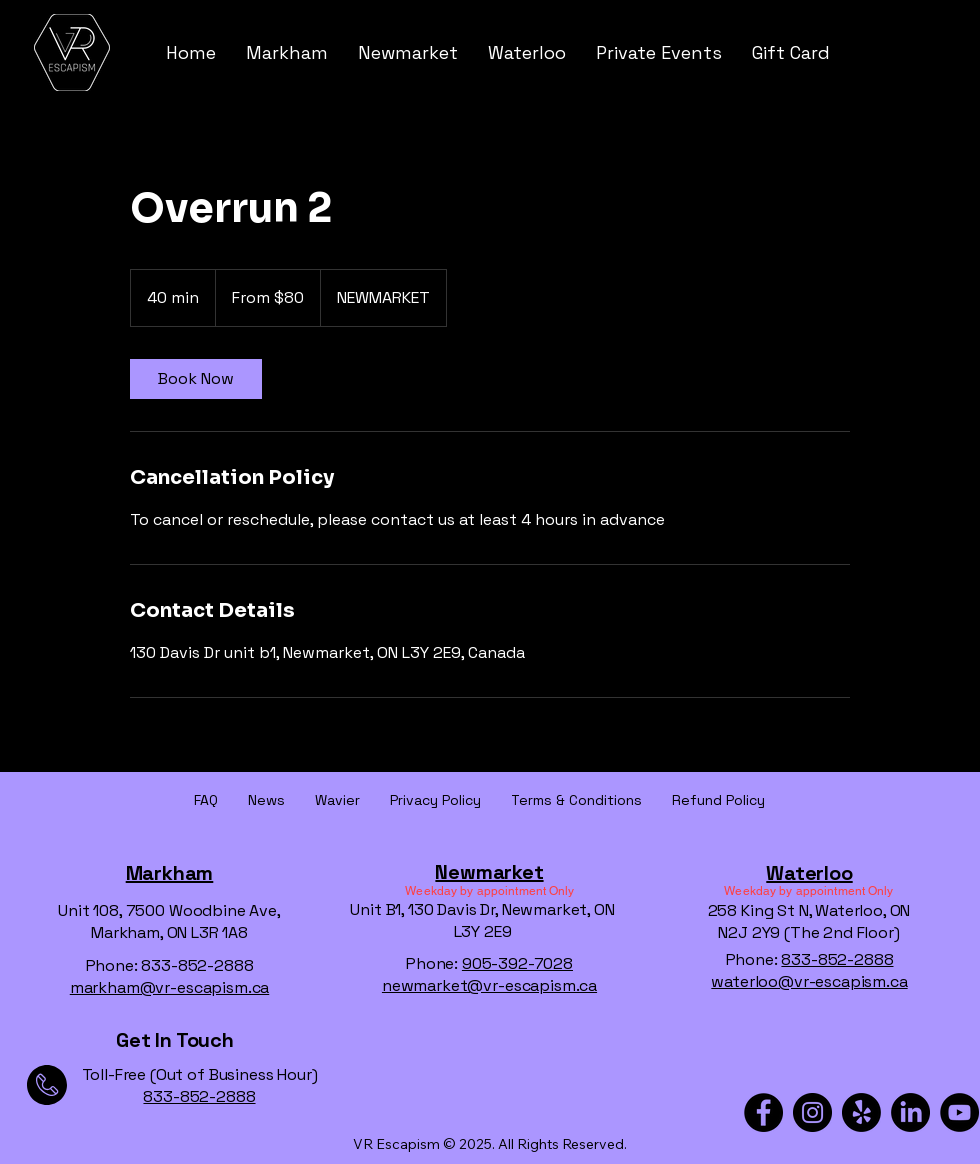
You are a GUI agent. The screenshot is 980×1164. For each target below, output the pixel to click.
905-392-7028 (517, 963)
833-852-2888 (837, 959)
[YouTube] (959, 1112)
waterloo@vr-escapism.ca (809, 981)
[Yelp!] (861, 1112)
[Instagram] (812, 1112)
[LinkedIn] (910, 1112)
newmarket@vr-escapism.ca (489, 985)
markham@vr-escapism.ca (169, 987)
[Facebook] (763, 1112)
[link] (196, 379)
